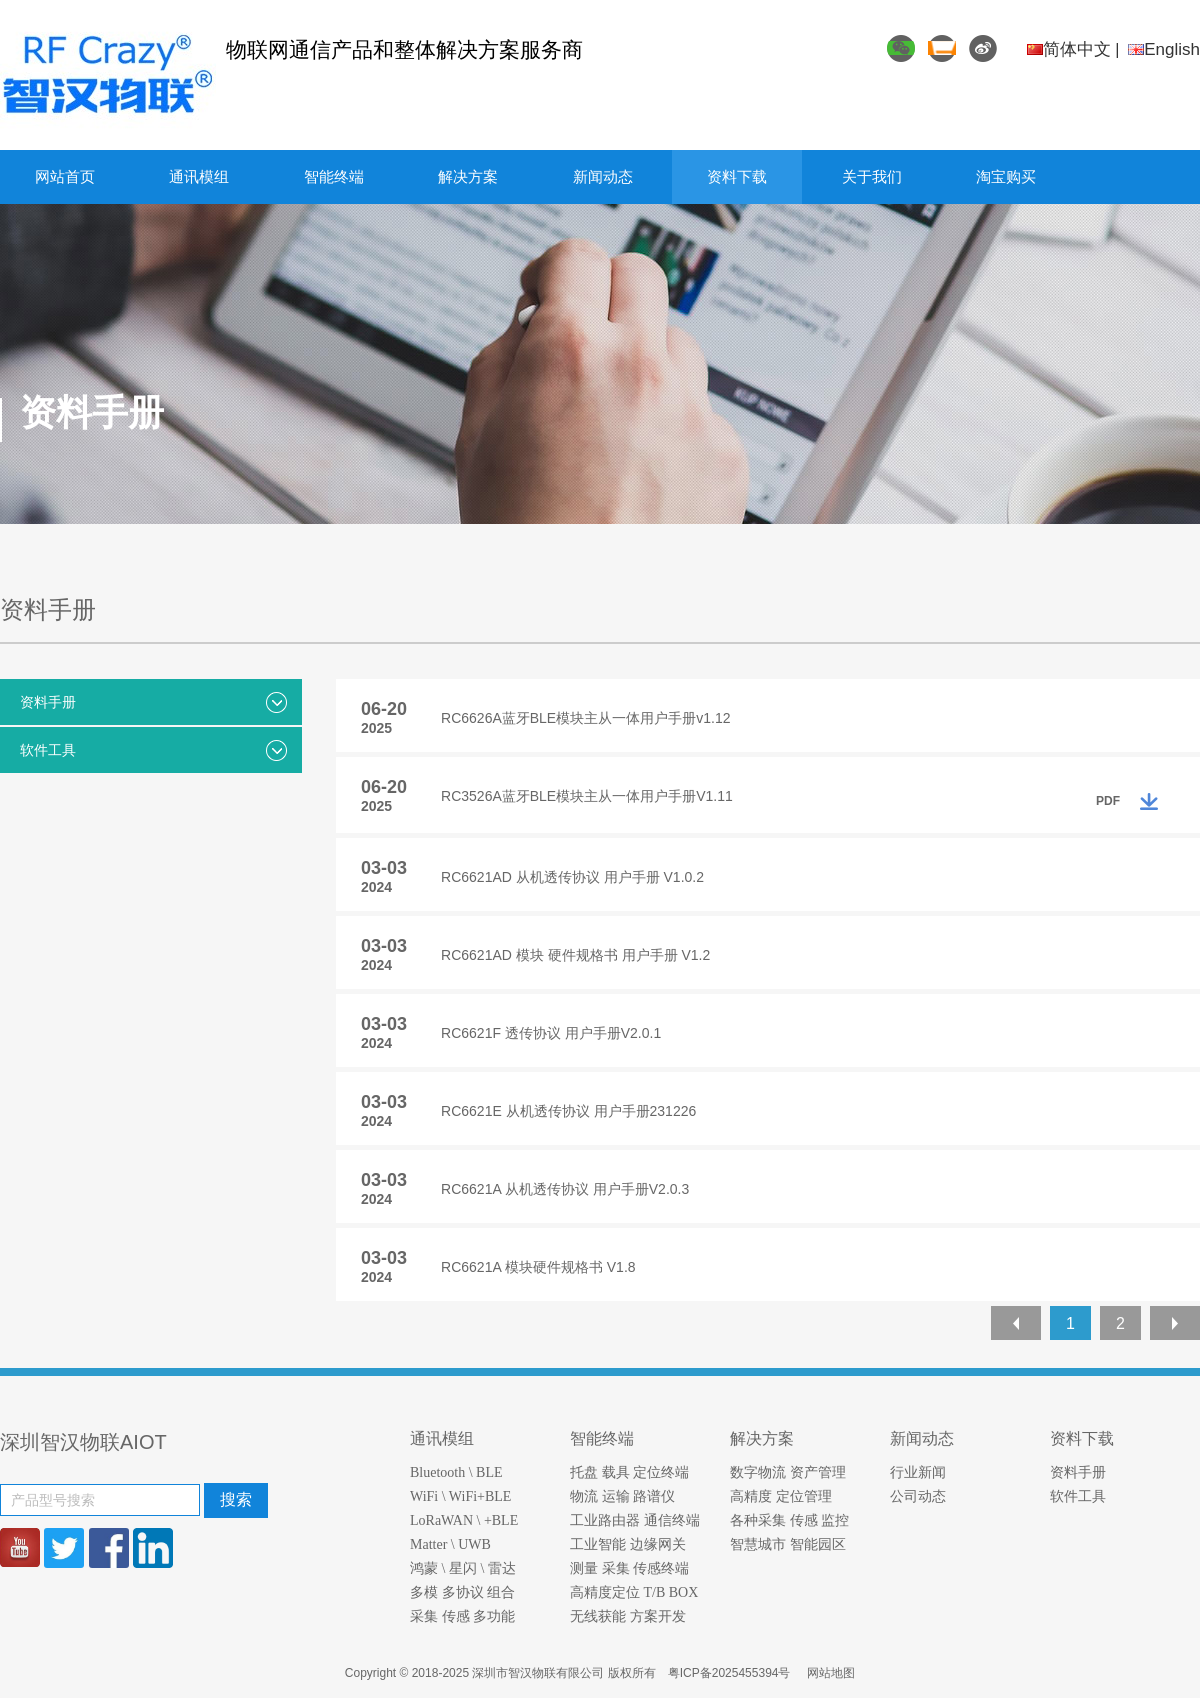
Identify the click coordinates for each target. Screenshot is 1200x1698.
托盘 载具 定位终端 (629, 1472)
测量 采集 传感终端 (629, 1568)
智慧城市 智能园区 (788, 1544)
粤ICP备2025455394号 (731, 1673)
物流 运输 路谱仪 (622, 1496)
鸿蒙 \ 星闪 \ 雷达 (463, 1568)
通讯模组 (199, 176)
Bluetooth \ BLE (456, 1472)
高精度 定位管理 (781, 1496)
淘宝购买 (1006, 176)
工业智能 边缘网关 (628, 1544)
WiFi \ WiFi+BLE (460, 1496)
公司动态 (918, 1496)
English (1164, 49)
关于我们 (872, 176)
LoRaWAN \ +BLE (464, 1520)
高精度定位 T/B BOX (634, 1592)
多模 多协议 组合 (462, 1592)
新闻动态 (603, 176)
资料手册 (153, 702)
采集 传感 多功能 (462, 1616)
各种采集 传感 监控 (789, 1520)
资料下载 (737, 176)
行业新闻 (918, 1472)
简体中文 (1069, 49)
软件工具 (153, 750)
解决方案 (468, 176)
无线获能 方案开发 (628, 1616)
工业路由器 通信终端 (635, 1520)
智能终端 (334, 176)
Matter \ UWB (450, 1544)
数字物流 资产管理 (788, 1472)
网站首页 (65, 176)
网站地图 (831, 1673)
